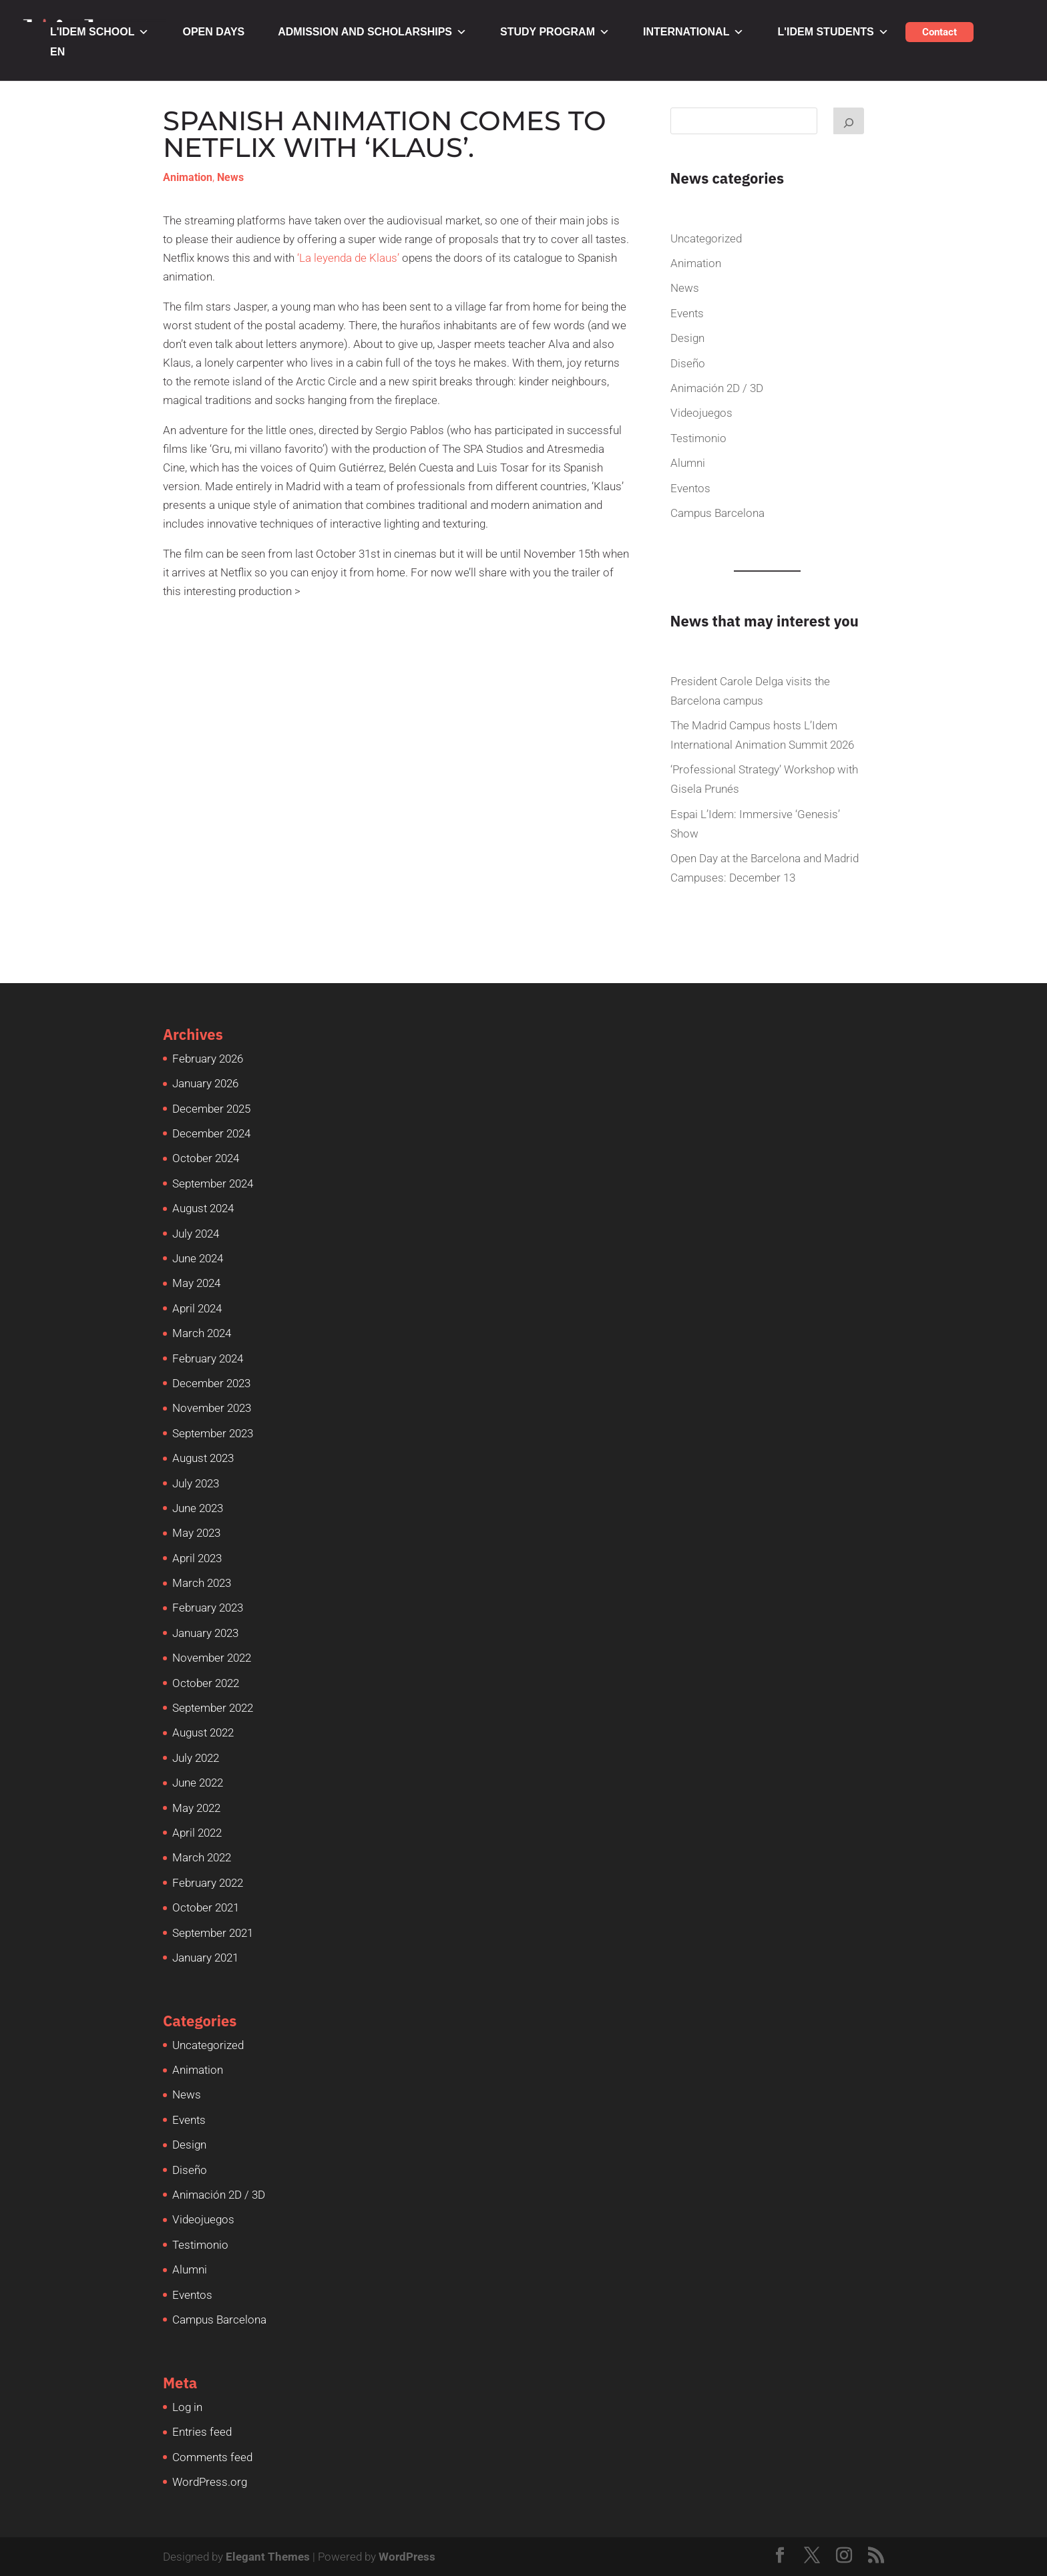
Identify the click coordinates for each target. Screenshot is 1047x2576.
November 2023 (211, 1408)
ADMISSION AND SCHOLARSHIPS (372, 32)
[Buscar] (848, 121)
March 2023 (201, 1583)
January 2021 (205, 1957)
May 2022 (196, 1808)
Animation (187, 177)
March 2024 (201, 1333)
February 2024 (207, 1358)
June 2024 (197, 1258)
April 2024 (197, 1308)
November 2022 (211, 1657)
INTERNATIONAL (693, 32)
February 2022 (207, 1882)
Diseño (687, 363)
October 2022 (205, 1683)
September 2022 (212, 1707)
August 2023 (203, 1458)
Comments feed (212, 2457)
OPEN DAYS (213, 31)
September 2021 (212, 1933)
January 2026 (205, 1083)
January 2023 (205, 1633)
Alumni (687, 463)
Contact (939, 32)
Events (687, 313)
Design (687, 338)
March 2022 (201, 1857)
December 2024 (211, 1133)
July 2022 (195, 1758)
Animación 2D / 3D (716, 388)
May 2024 (196, 1283)
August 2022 (203, 1732)
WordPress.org (209, 2482)
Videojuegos (701, 412)
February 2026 (207, 1058)
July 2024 (195, 1233)
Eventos (690, 488)
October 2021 (205, 1907)
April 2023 (197, 1558)
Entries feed (202, 2431)
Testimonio (698, 438)
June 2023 (197, 1508)
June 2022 (197, 1782)
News (230, 177)
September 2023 (212, 1433)
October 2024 (205, 1158)
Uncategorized (706, 238)
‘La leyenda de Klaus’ (348, 257)
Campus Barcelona (717, 513)
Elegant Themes (268, 2556)
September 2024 (212, 1183)
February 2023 (207, 1607)
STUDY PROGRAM (555, 32)
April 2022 (197, 1832)
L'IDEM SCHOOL (99, 32)
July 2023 (195, 1483)
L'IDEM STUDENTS (832, 32)
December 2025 (211, 1108)
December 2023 (211, 1383)
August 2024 (203, 1208)
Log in (187, 2407)
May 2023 (196, 1532)
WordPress (407, 2556)
